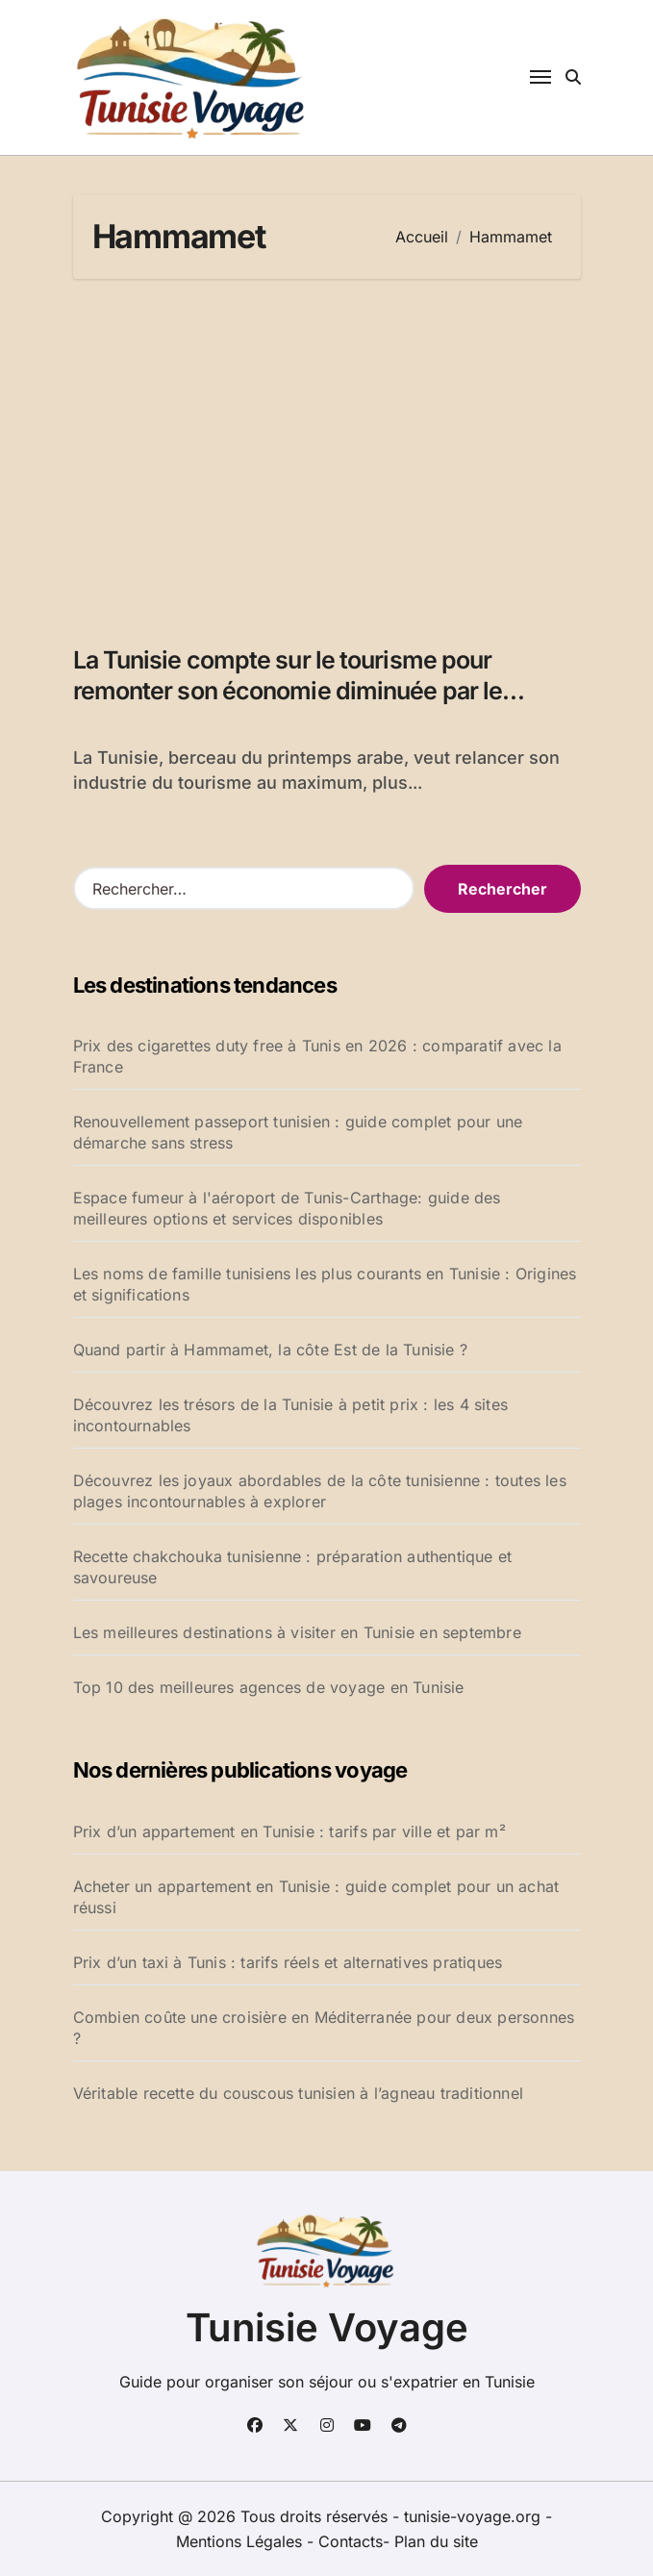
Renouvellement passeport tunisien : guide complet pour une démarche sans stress (298, 1132)
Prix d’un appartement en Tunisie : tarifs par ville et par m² (289, 1831)
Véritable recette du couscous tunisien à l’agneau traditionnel (298, 2093)
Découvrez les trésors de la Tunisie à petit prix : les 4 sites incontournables (290, 1415)
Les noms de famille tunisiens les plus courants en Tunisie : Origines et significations (325, 1284)
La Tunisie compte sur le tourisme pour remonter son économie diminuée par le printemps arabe (288, 691)
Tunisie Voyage (327, 2327)
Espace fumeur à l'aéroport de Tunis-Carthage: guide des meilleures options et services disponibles (287, 1208)
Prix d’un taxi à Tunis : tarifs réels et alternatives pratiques (288, 1962)
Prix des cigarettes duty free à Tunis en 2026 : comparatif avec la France (317, 1056)
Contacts (350, 2541)
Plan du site (436, 2541)
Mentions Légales (241, 2541)
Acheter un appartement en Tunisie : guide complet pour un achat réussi (316, 1897)
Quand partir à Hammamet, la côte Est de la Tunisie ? (270, 1349)
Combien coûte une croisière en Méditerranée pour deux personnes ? (324, 2028)
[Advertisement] (330, 452)
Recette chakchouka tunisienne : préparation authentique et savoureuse (293, 1567)
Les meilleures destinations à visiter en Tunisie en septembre (297, 1632)
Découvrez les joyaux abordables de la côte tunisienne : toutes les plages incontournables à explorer (319, 1491)
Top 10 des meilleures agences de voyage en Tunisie (269, 1687)
